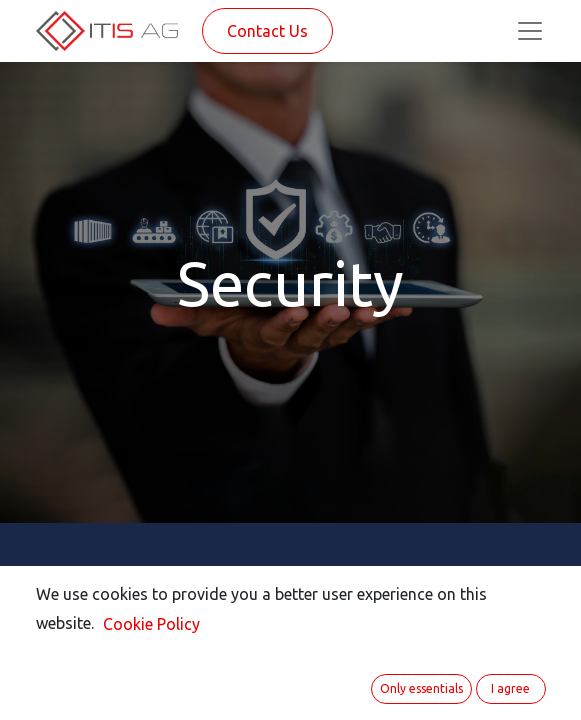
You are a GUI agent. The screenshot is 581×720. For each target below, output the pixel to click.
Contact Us (267, 31)
